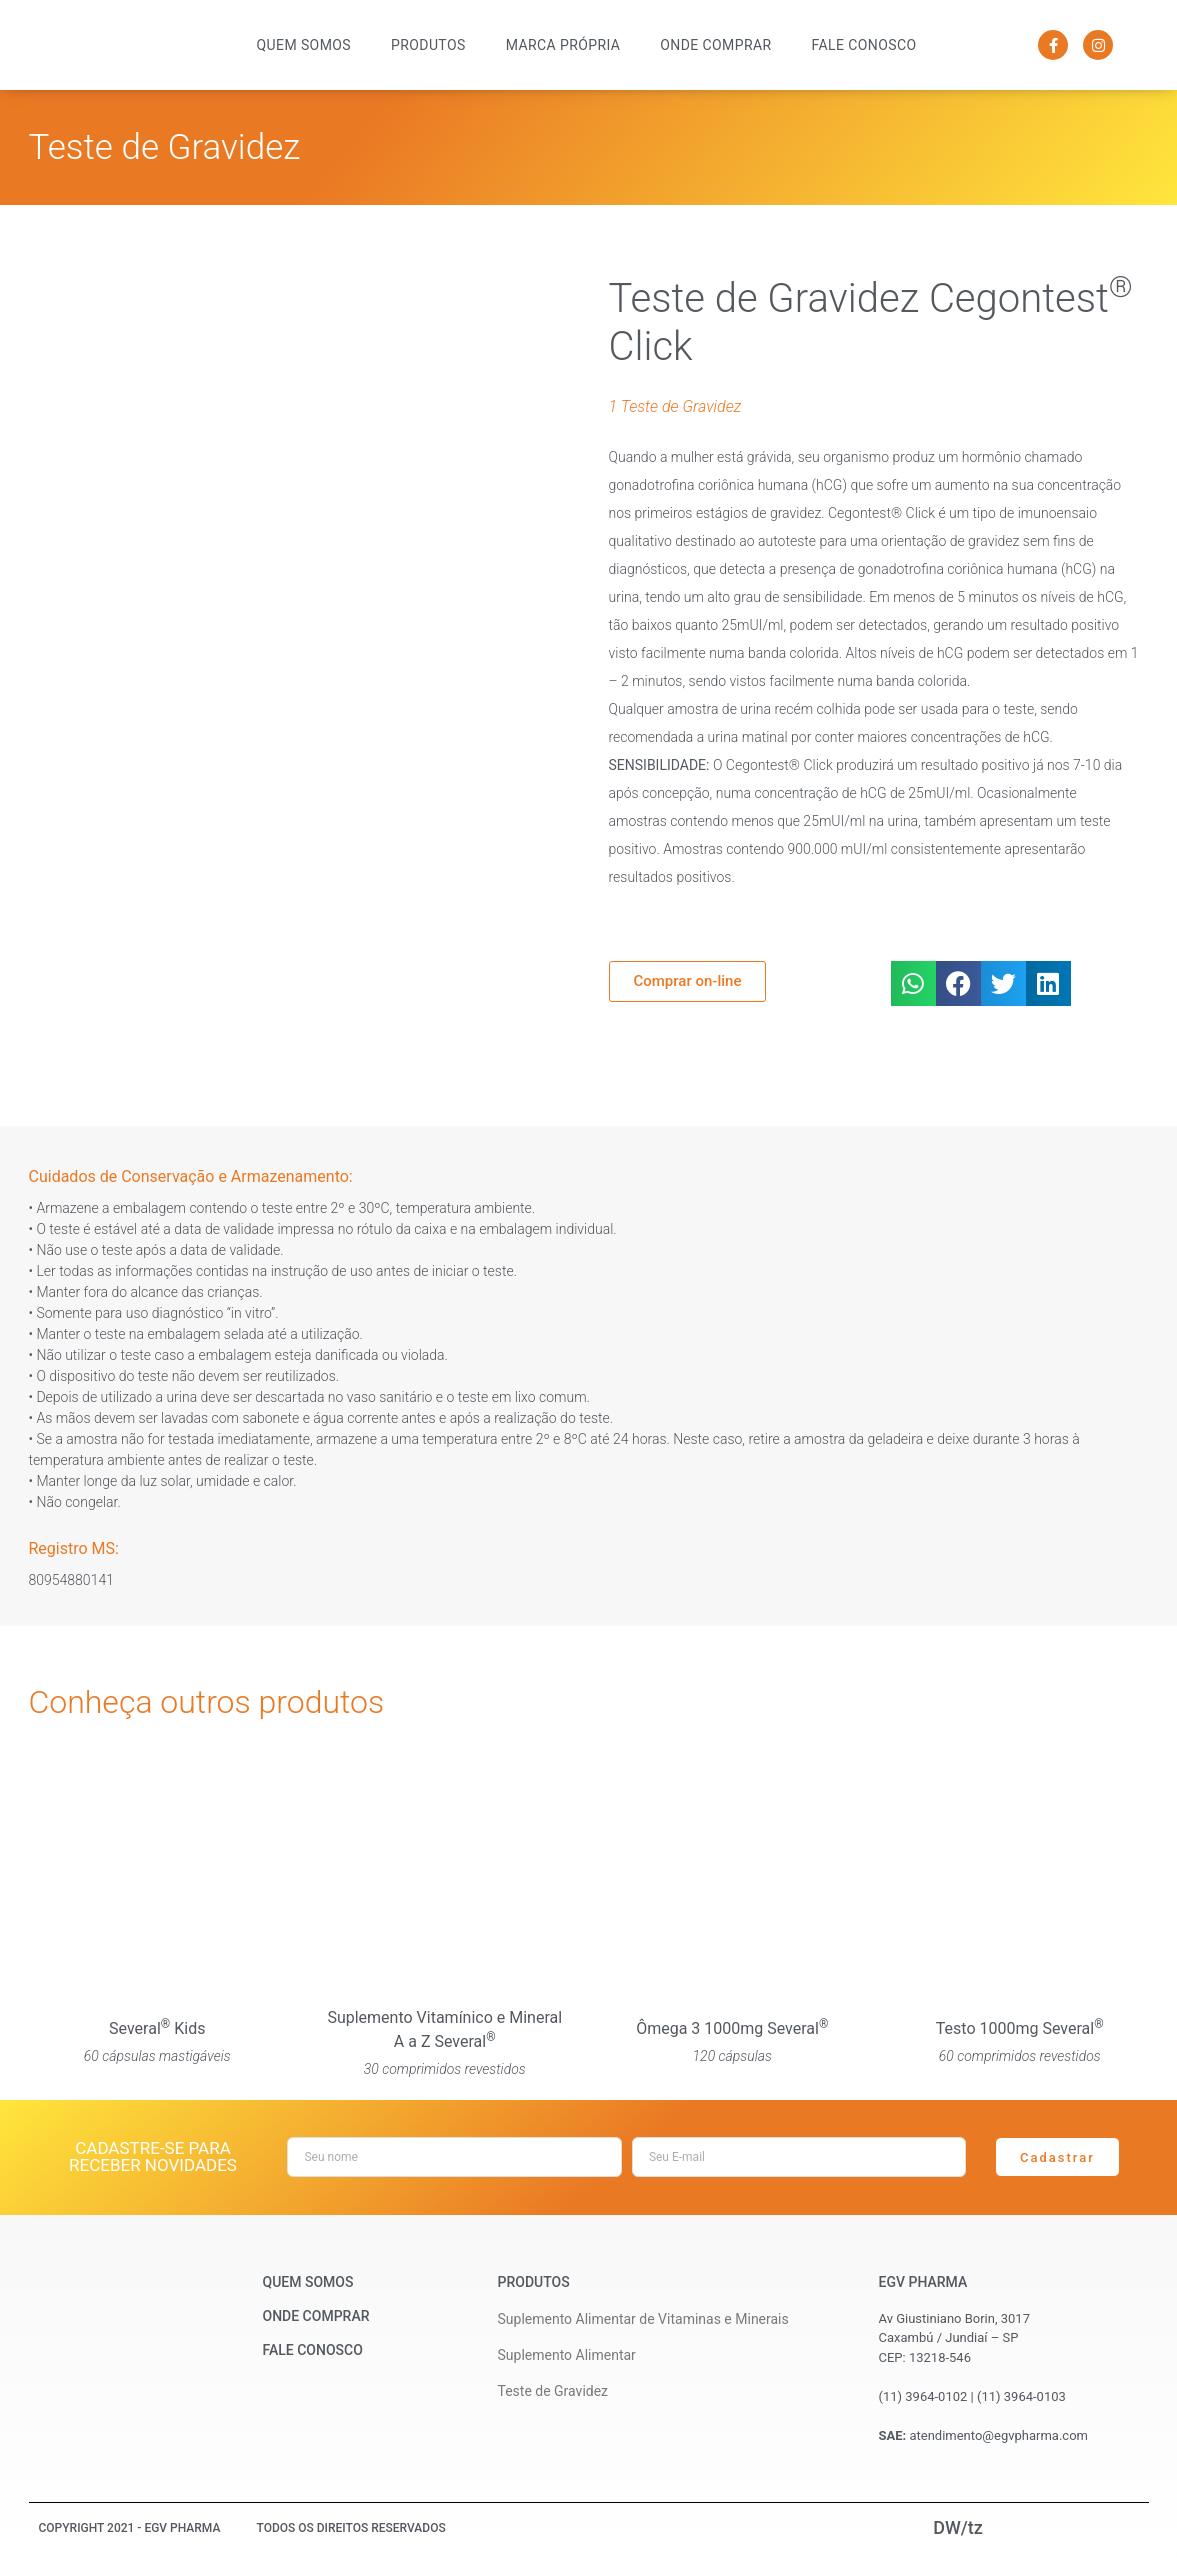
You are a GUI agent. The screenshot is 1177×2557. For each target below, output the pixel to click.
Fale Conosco (864, 45)
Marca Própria (563, 45)
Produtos (428, 45)
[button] (913, 983)
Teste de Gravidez (165, 147)
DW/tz (958, 2527)
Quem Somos (304, 45)
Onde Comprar (715, 45)
